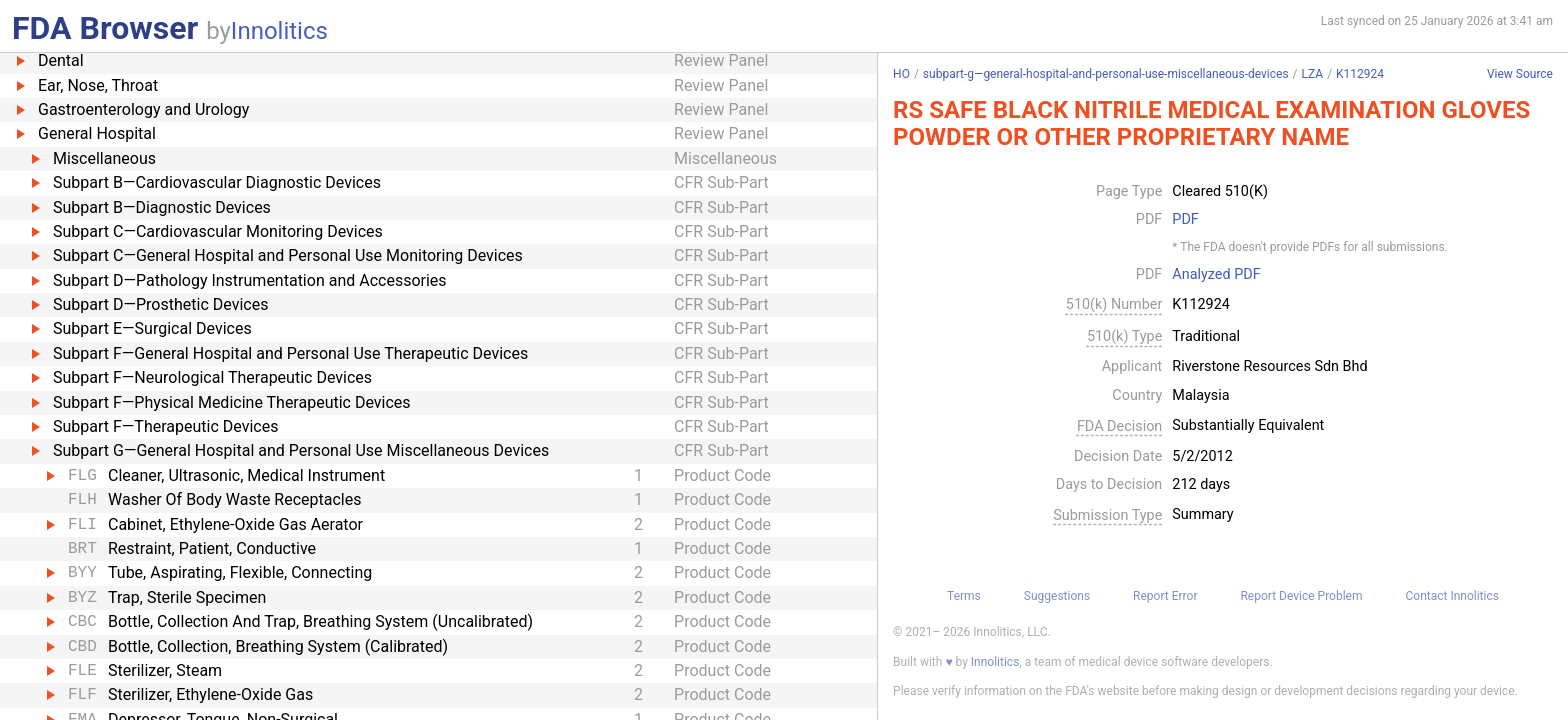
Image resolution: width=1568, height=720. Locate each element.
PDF (1185, 220)
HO (901, 74)
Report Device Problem (1301, 596)
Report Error (1165, 596)
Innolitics (279, 31)
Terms (964, 596)
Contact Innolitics (1451, 596)
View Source (1520, 74)
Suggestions (1057, 596)
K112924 (1360, 74)
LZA (1313, 74)
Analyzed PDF (1216, 275)
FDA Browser (105, 28)
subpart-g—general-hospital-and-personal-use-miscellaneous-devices (1106, 74)
